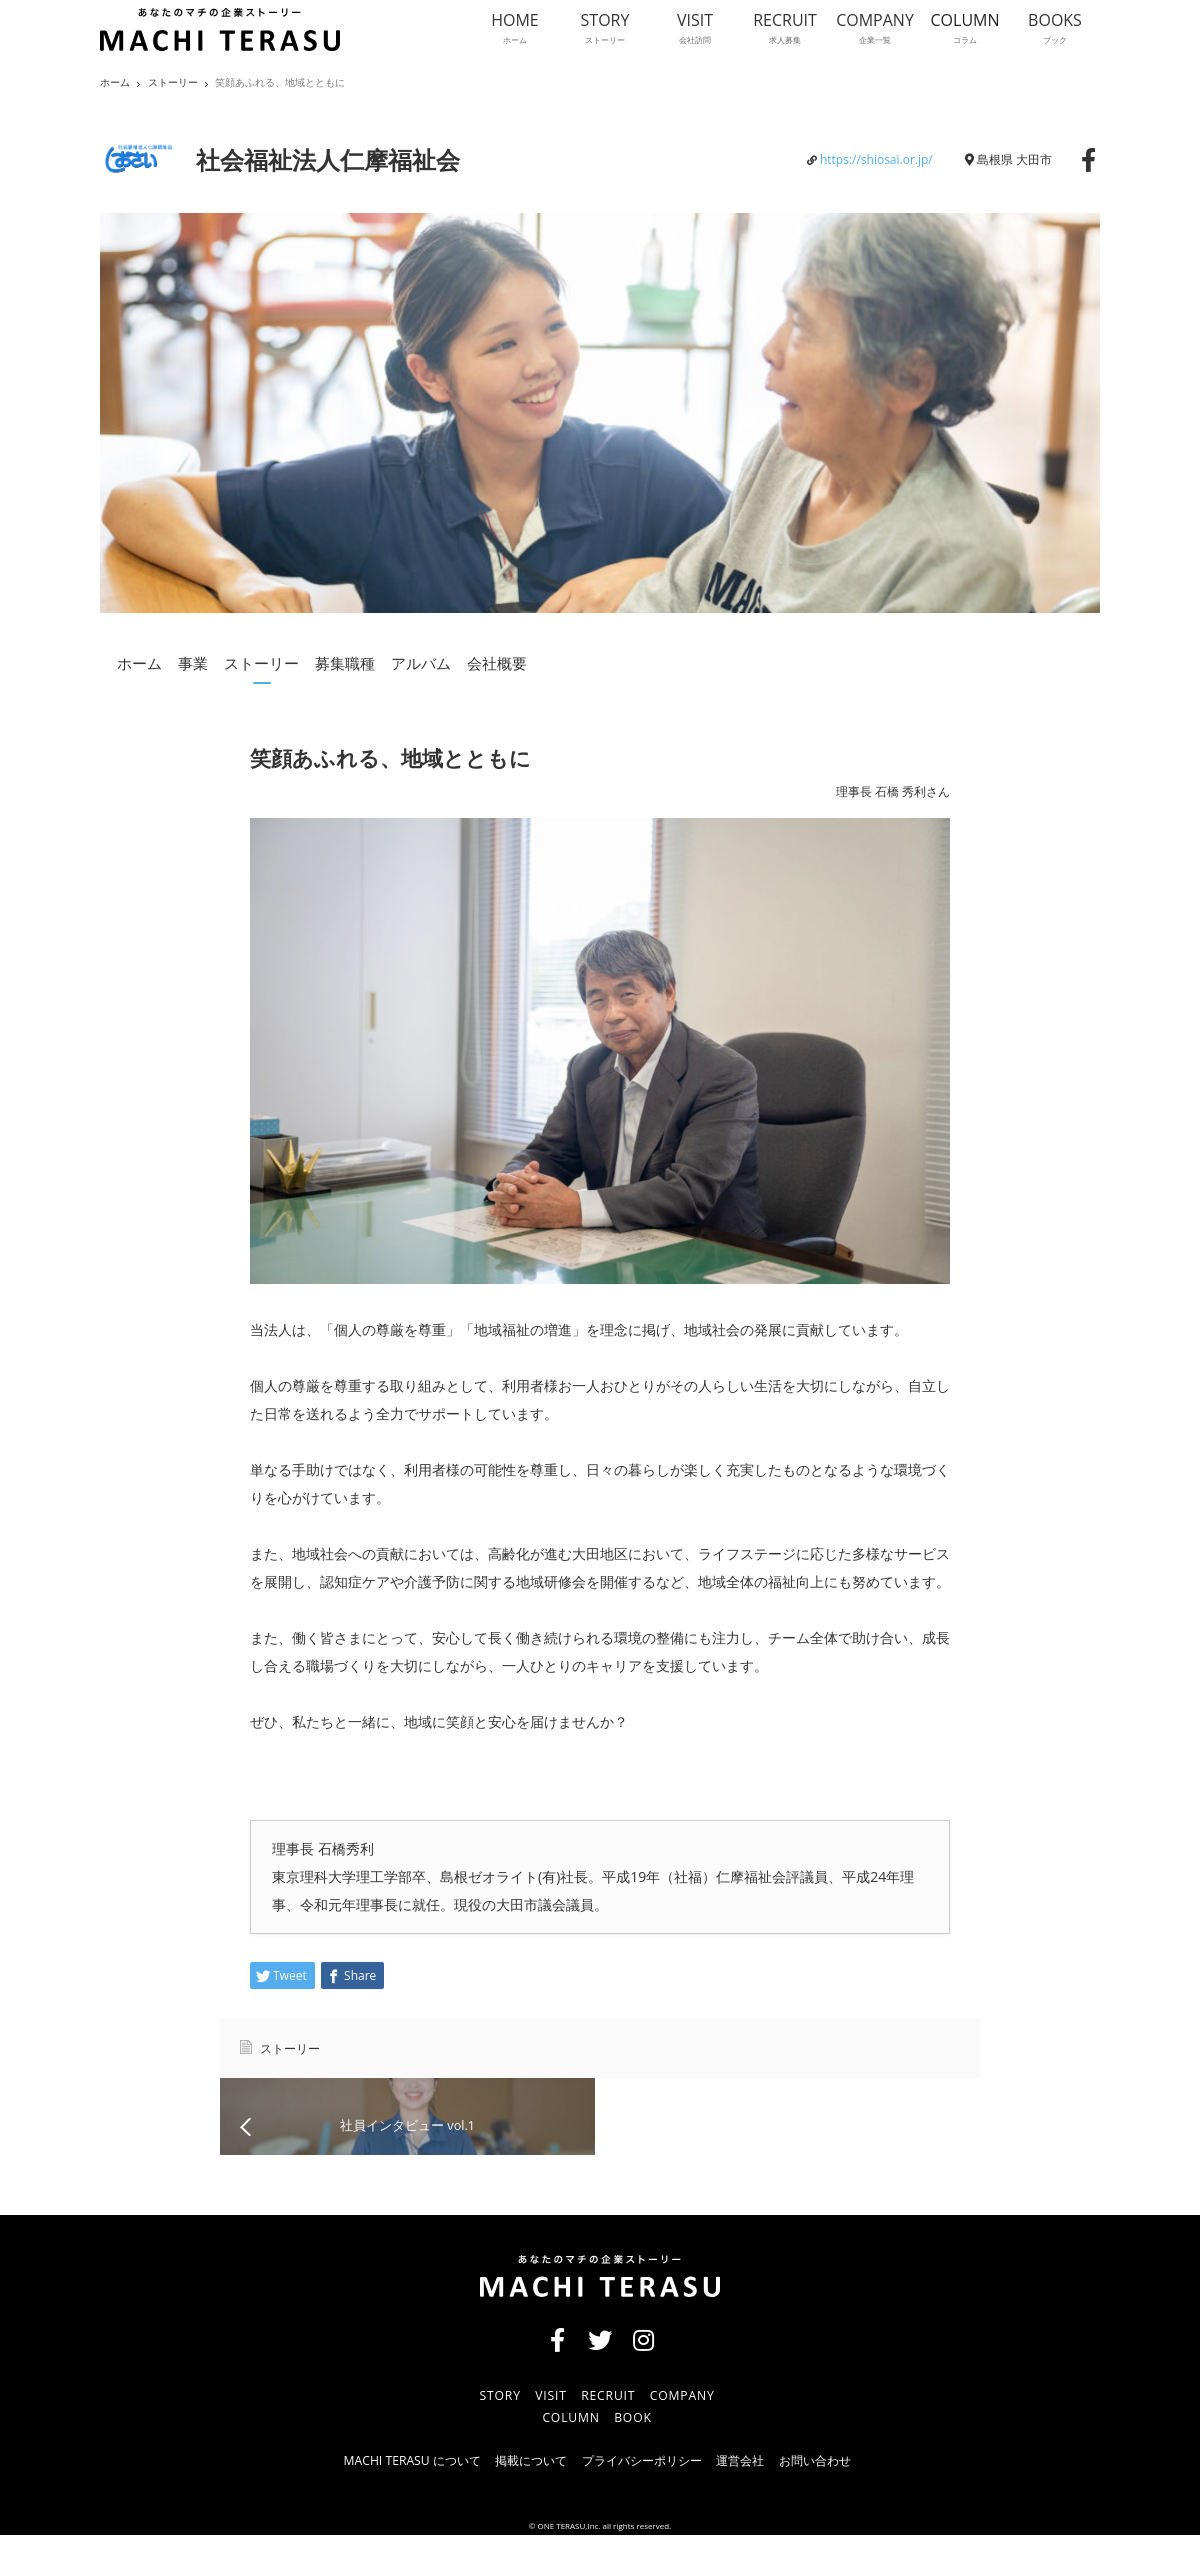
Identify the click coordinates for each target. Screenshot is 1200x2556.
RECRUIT (609, 2415)
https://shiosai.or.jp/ (876, 159)
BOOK (634, 2438)
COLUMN (565, 2438)
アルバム (421, 663)
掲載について (516, 2481)
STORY (489, 2415)
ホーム (139, 663)
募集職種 (345, 663)
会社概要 (497, 663)
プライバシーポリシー (643, 2481)
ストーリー (173, 82)
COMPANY (689, 2415)
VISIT (545, 2415)
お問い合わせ (844, 2481)
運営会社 (756, 2481)
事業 (193, 663)
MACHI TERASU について (380, 2481)
